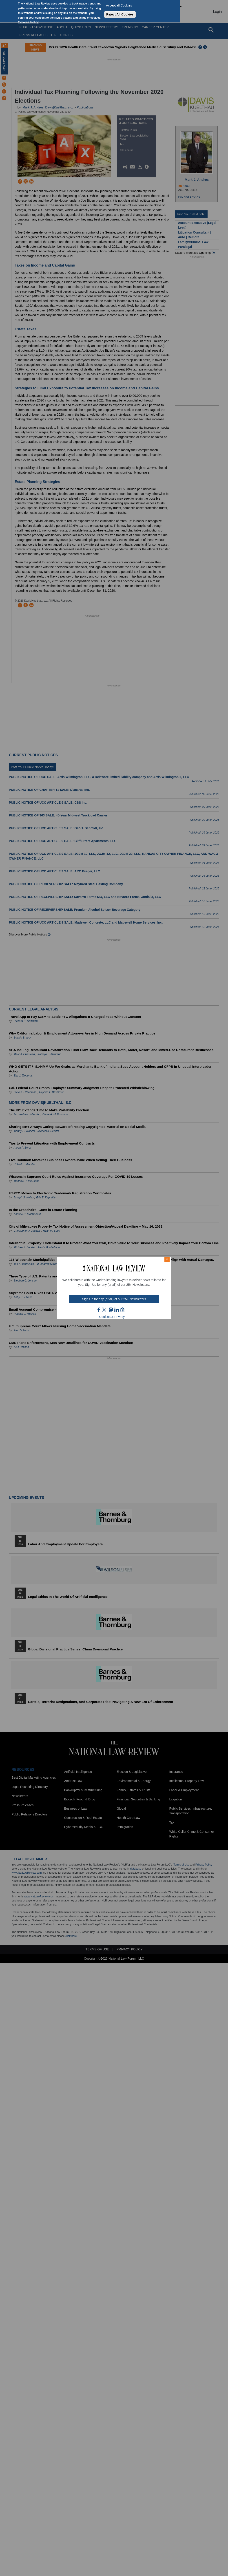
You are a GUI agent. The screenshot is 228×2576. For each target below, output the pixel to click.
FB (99, 1310)
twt (104, 1309)
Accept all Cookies (119, 5)
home (122, 1310)
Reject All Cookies (120, 14)
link (116, 1310)
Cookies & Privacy (112, 1317)
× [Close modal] (167, 1259)
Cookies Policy (28, 22)
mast (110, 1310)
